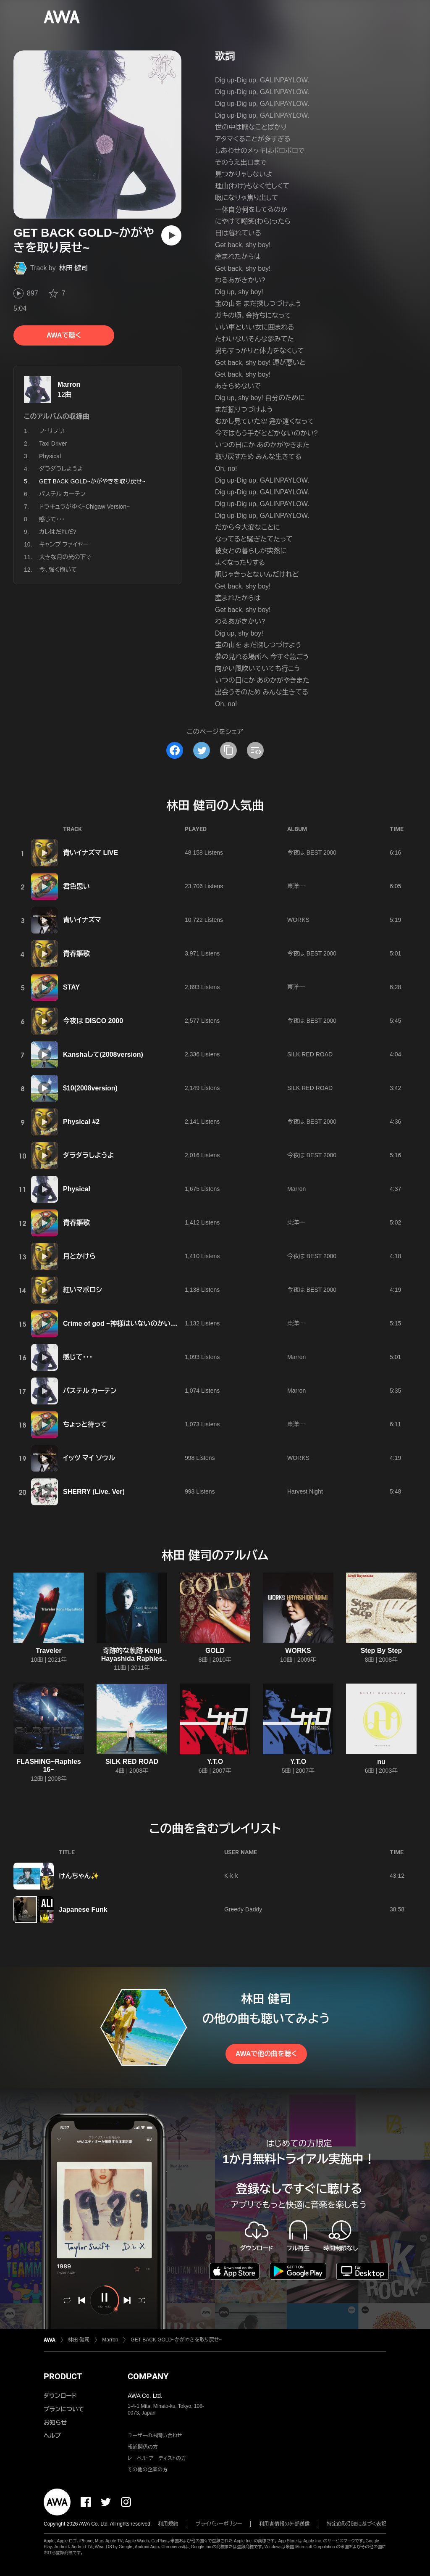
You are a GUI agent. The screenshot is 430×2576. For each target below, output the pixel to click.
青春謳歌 (76, 953)
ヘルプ (52, 2435)
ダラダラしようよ (61, 468)
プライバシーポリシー (219, 2524)
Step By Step (381, 1650)
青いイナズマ (82, 920)
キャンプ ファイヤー (64, 544)
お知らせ (55, 2422)
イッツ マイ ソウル (89, 1458)
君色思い (76, 886)
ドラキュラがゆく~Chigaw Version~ (84, 506)
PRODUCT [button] (63, 2376)
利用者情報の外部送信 (284, 2524)
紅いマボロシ (82, 1289)
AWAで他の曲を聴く (266, 2053)
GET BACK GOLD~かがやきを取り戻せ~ (176, 2340)
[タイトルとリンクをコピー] (228, 750)
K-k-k (231, 1875)
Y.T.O (215, 1761)
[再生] (171, 235)
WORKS (298, 919)
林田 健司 (73, 268)
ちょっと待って (85, 1424)
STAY (71, 987)
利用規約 (168, 2524)
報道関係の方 (143, 2447)
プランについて (64, 2409)
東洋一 (296, 886)
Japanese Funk (83, 1909)
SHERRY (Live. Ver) (94, 1491)
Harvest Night (305, 1491)
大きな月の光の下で (65, 557)
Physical (50, 456)
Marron (69, 384)
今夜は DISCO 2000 (93, 1020)
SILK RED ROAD (310, 1054)
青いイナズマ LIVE (90, 852)
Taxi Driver (53, 443)
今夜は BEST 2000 (311, 852)
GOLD (215, 1650)
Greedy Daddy (243, 1909)
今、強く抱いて (58, 569)
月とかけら (79, 1256)
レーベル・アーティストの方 (157, 2458)
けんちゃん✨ (79, 1875)
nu (381, 1761)
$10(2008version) (90, 1088)
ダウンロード (60, 2395)
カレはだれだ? (57, 531)
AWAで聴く (64, 335)
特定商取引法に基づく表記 (356, 2524)
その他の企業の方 (148, 2470)
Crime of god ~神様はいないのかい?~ (121, 1323)
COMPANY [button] (148, 2376)
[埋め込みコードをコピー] (255, 750)
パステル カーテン (62, 494)
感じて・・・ (52, 519)
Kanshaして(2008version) (103, 1054)
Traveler (48, 1650)
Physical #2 (81, 1121)
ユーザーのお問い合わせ (155, 2436)
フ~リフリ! (52, 431)
